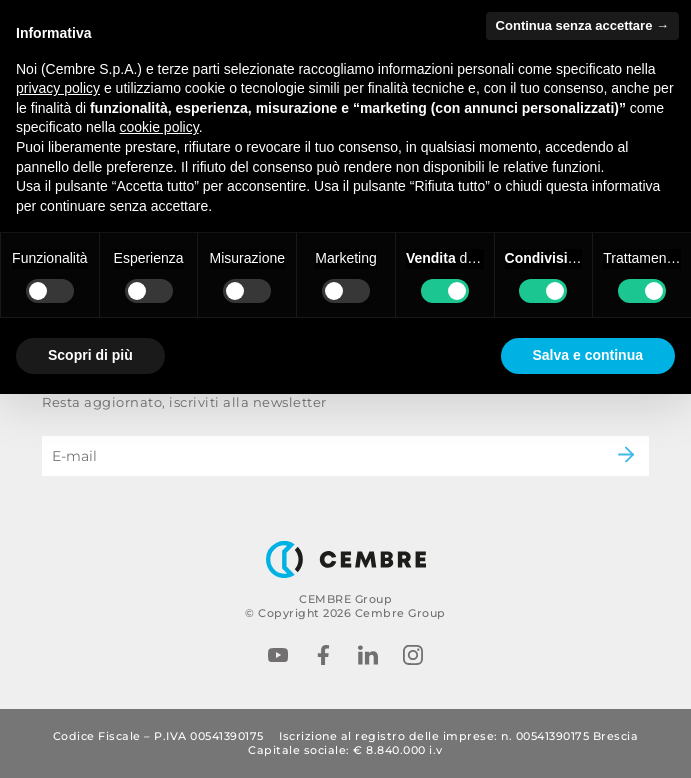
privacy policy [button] (58, 88)
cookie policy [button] (159, 127)
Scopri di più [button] (90, 355)
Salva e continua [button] (588, 355)
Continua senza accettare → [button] (582, 25)
